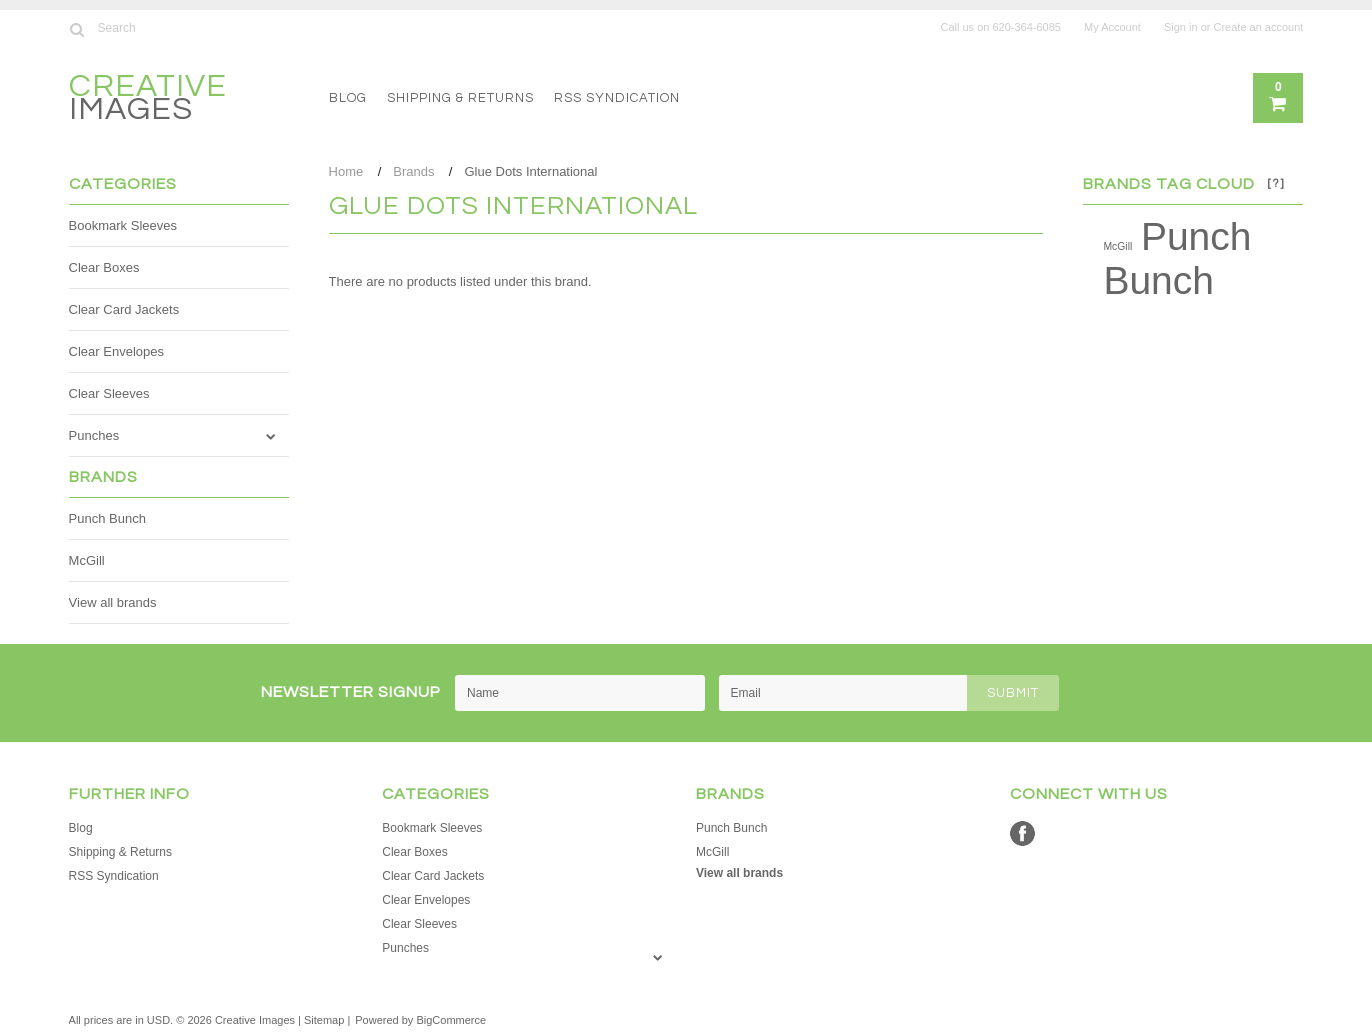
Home (346, 171)
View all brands (113, 602)
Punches (94, 435)
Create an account (1259, 27)
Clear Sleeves (109, 393)
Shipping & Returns (460, 98)
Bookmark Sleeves (123, 225)
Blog (348, 98)
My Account (1112, 27)
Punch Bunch (107, 518)
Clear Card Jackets (124, 309)
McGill (87, 560)
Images (148, 100)
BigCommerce (451, 1020)
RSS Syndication (617, 98)
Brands (413, 171)
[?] (1276, 183)
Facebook (1022, 833)
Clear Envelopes (116, 351)
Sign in (1181, 27)
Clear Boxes (104, 267)
